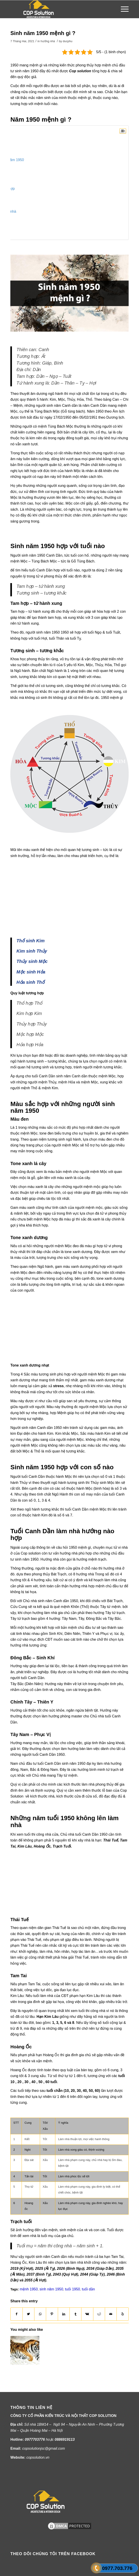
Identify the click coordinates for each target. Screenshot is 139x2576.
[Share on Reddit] (99, 2314)
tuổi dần (88, 2289)
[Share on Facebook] (16, 2314)
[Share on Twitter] (28, 2314)
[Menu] (122, 9)
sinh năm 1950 (51, 2289)
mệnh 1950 (29, 2289)
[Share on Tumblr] (75, 2314)
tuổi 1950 (72, 2289)
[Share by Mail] (111, 2314)
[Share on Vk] (87, 2314)
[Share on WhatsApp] (40, 2314)
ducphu (67, 41)
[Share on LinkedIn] (64, 2314)
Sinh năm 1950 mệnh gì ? (42, 33)
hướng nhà (47, 41)
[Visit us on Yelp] (122, 2314)
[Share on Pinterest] (52, 2314)
